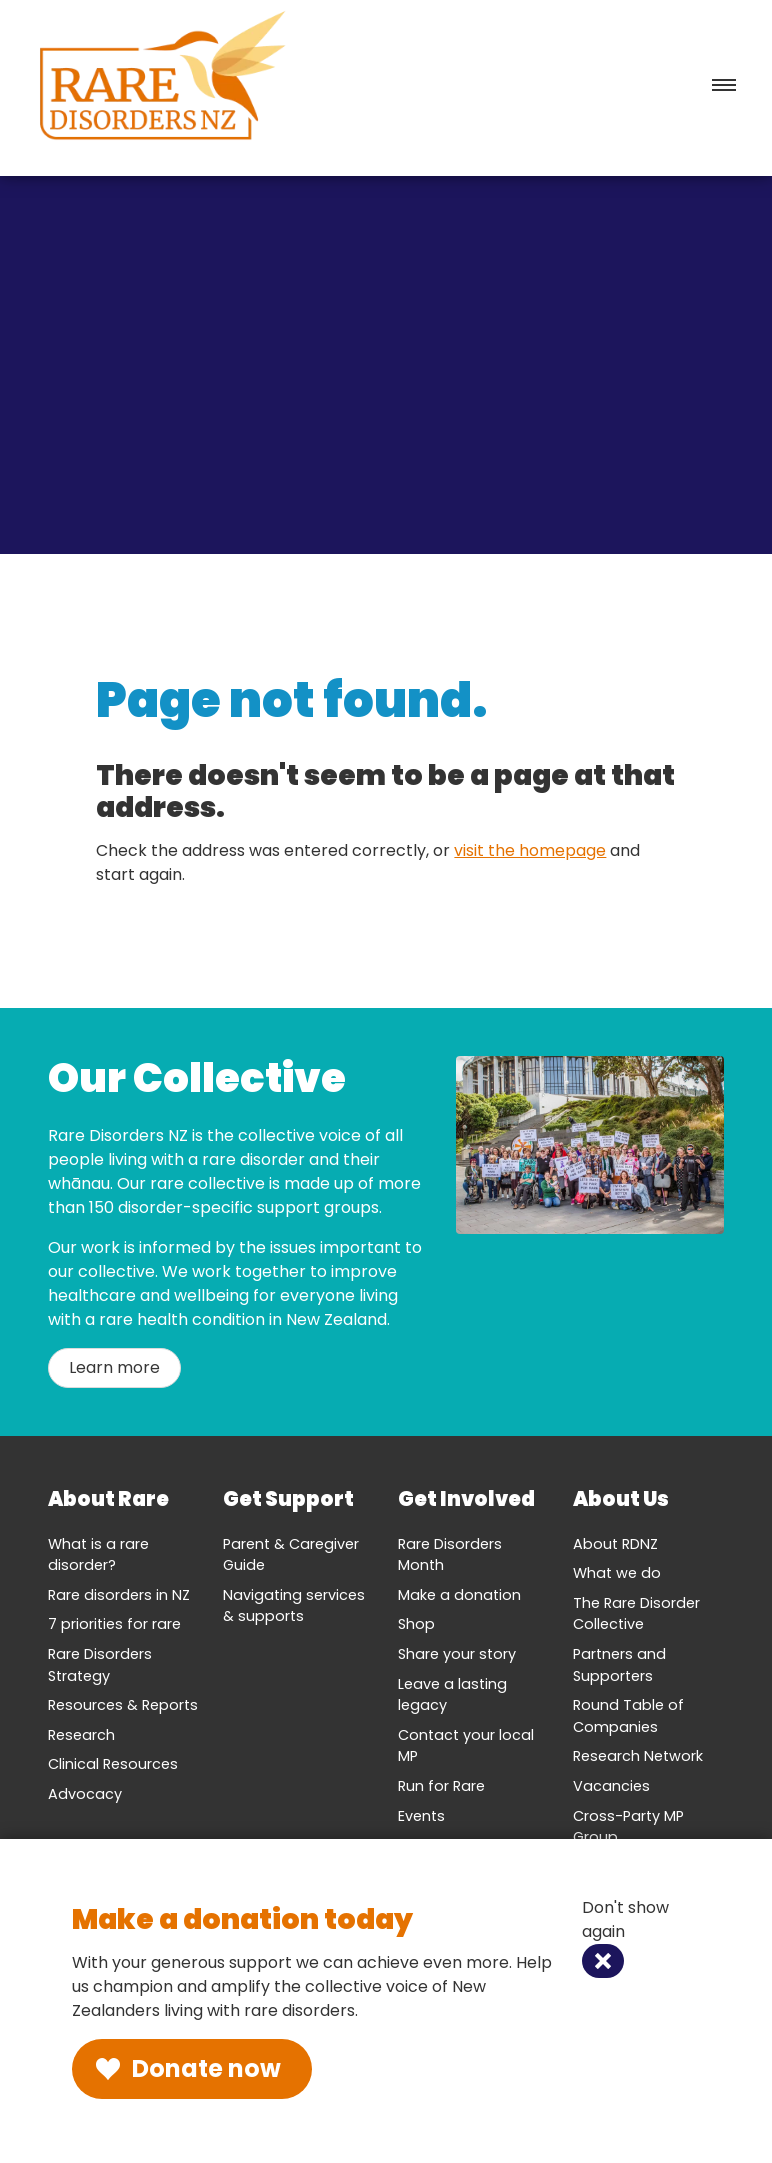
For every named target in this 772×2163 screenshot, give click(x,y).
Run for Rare (441, 1786)
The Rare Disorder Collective (636, 1614)
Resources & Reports (123, 1705)
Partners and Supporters (619, 1665)
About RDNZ (615, 1544)
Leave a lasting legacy (452, 1695)
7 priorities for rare (114, 1624)
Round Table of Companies (628, 1716)
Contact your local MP (466, 1746)
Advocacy (85, 1794)
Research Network (638, 1756)
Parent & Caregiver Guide (291, 1555)
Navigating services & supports (294, 1606)
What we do (617, 1573)
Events (421, 1816)
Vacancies (611, 1786)
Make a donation (459, 1595)
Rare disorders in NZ (119, 1595)
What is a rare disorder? (98, 1555)
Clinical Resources (113, 1764)
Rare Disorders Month (450, 1555)
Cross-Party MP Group (628, 1827)
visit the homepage (530, 850)
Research (81, 1735)
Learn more (114, 1367)
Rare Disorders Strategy (100, 1665)
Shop (416, 1624)
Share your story (457, 1654)
